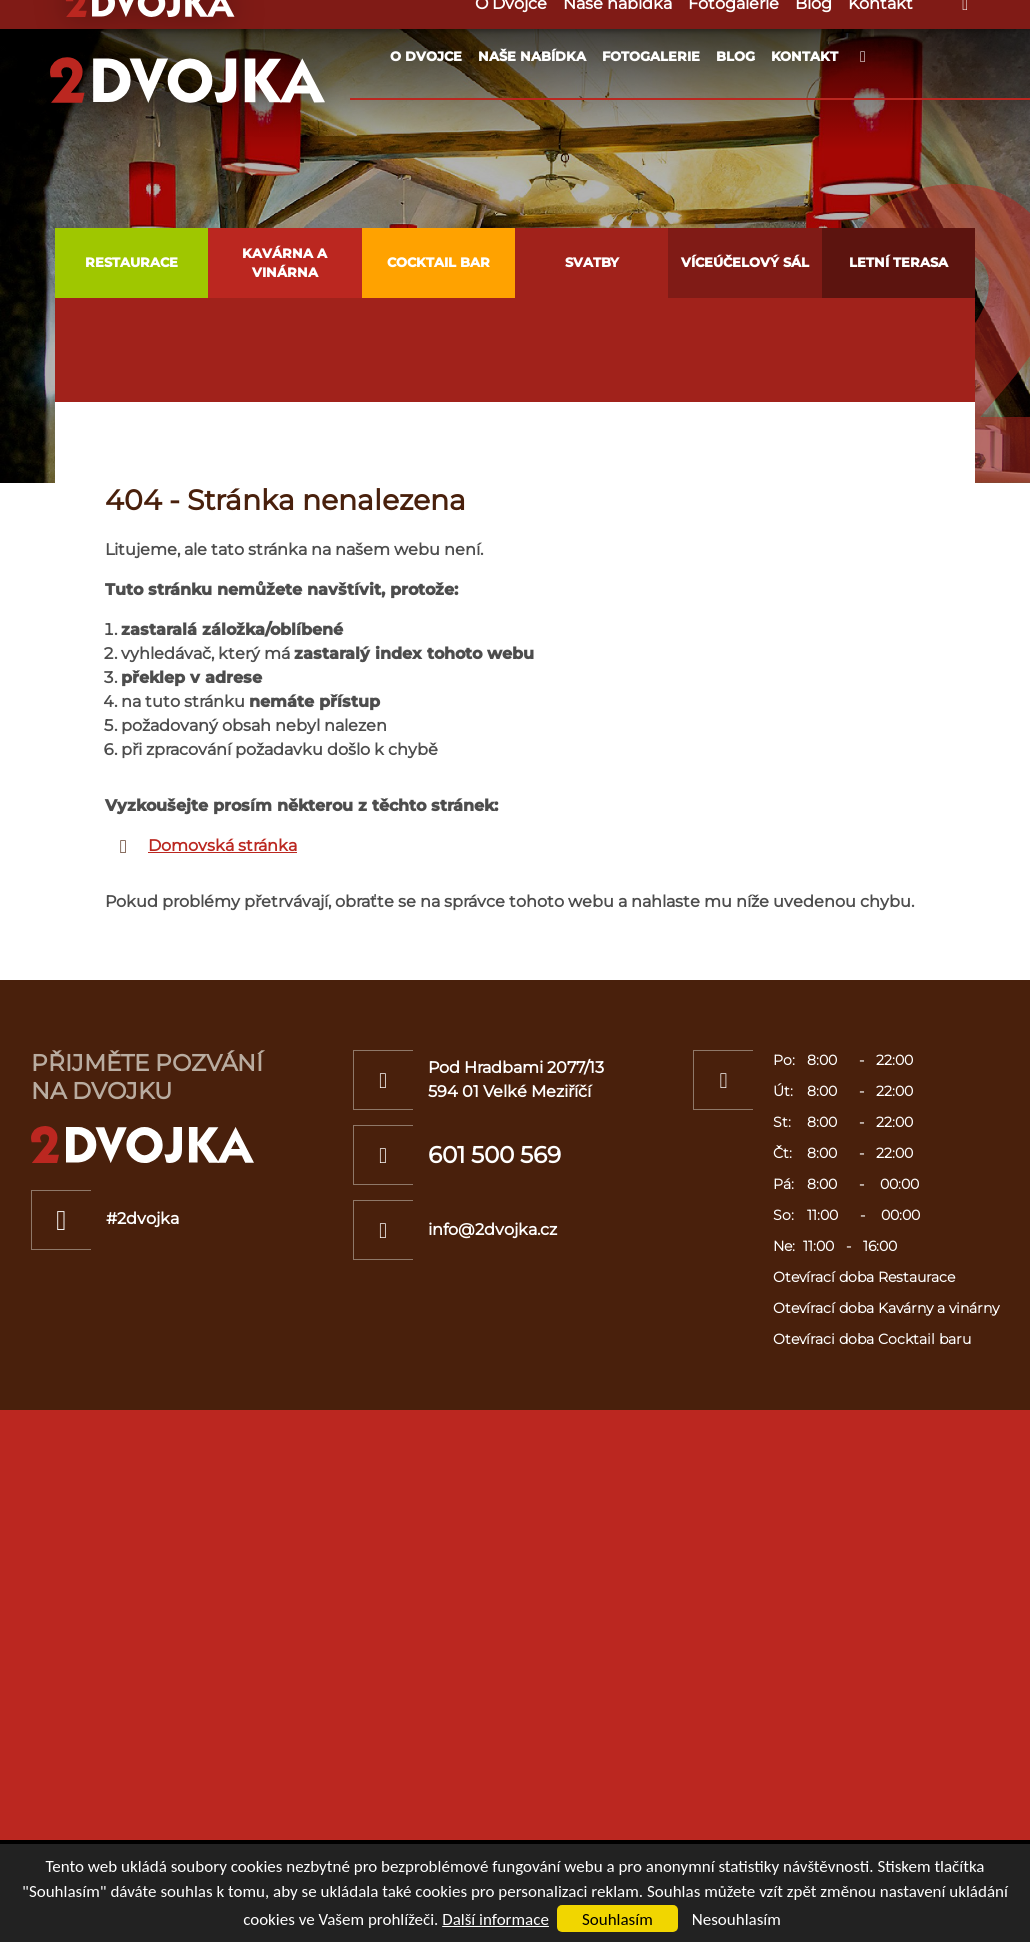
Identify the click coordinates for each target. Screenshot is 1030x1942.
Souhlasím (617, 1919)
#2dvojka (142, 1218)
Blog (735, 56)
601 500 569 (494, 1155)
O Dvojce (426, 56)
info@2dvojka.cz (492, 1229)
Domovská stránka (222, 845)
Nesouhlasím (736, 1919)
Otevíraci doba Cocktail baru (872, 1339)
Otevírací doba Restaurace (864, 1277)
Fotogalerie (651, 56)
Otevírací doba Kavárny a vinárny (886, 1308)
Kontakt (804, 56)
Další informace (495, 1919)
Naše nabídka (532, 56)
